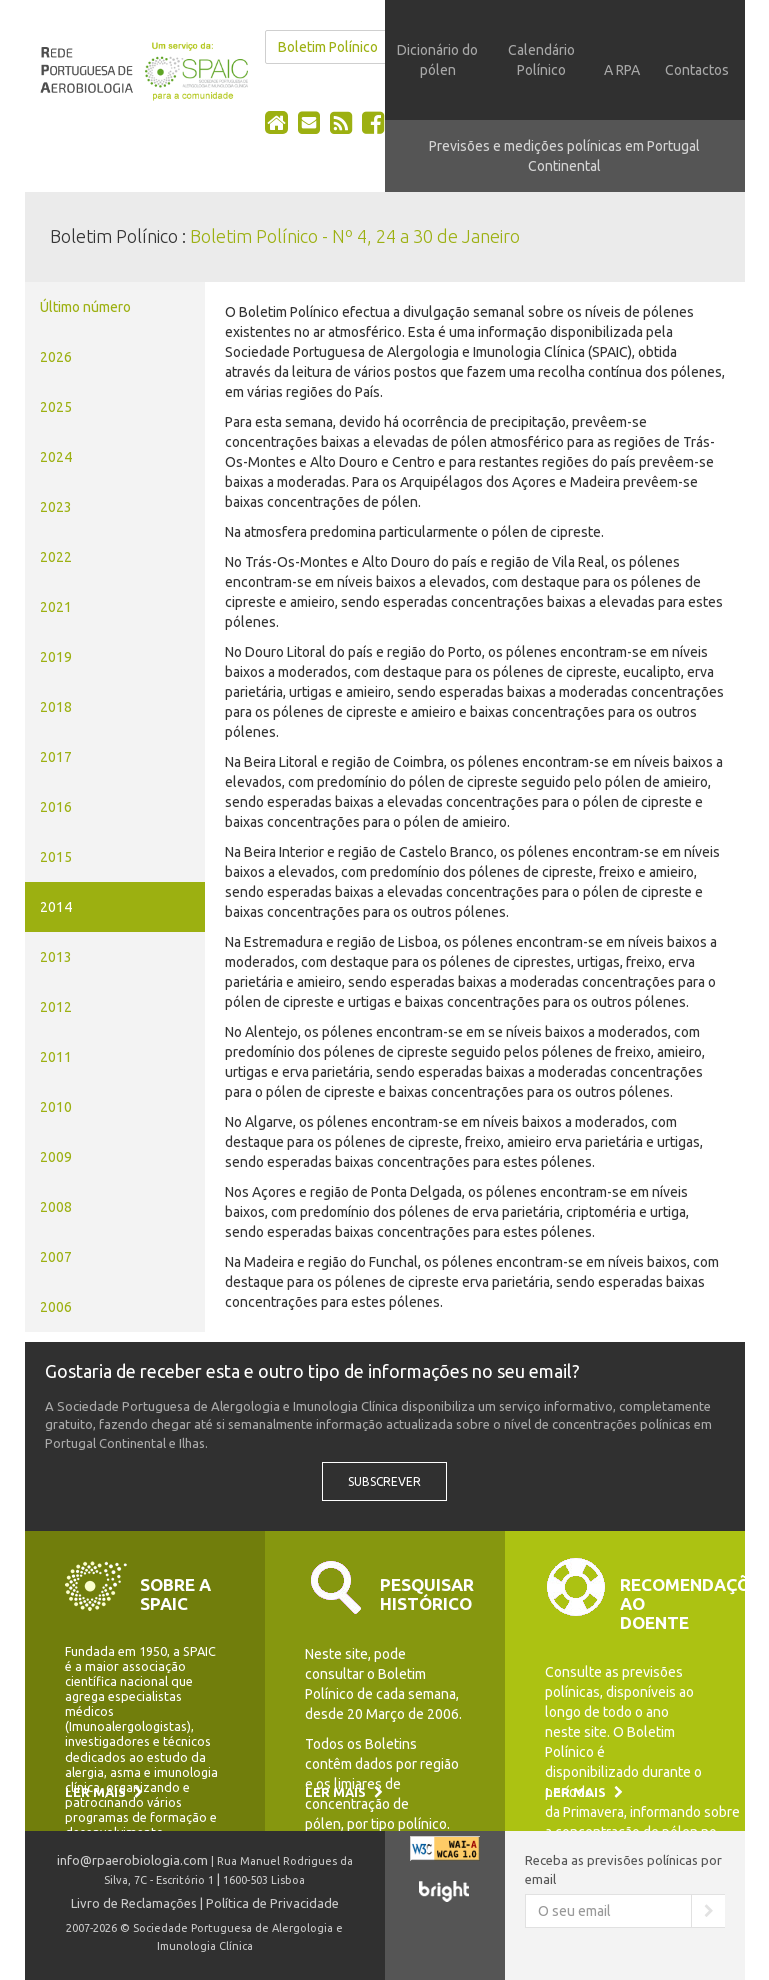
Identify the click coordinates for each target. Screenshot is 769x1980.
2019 (56, 657)
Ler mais (104, 1792)
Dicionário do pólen (437, 60)
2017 (56, 757)
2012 (56, 1007)
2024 (56, 457)
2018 (56, 707)
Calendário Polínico (541, 60)
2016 (56, 807)
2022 (56, 557)
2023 (56, 507)
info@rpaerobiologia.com (132, 1860)
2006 (56, 1307)
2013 (56, 957)
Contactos (697, 70)
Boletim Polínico (328, 47)
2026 (56, 357)
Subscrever (384, 1481)
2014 (56, 907)
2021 (56, 607)
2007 (56, 1257)
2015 (56, 857)
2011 (56, 1057)
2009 (56, 1157)
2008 (56, 1207)
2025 (56, 407)
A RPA (622, 70)
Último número (85, 307)
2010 (56, 1107)
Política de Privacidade (272, 1903)
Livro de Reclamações (134, 1903)
